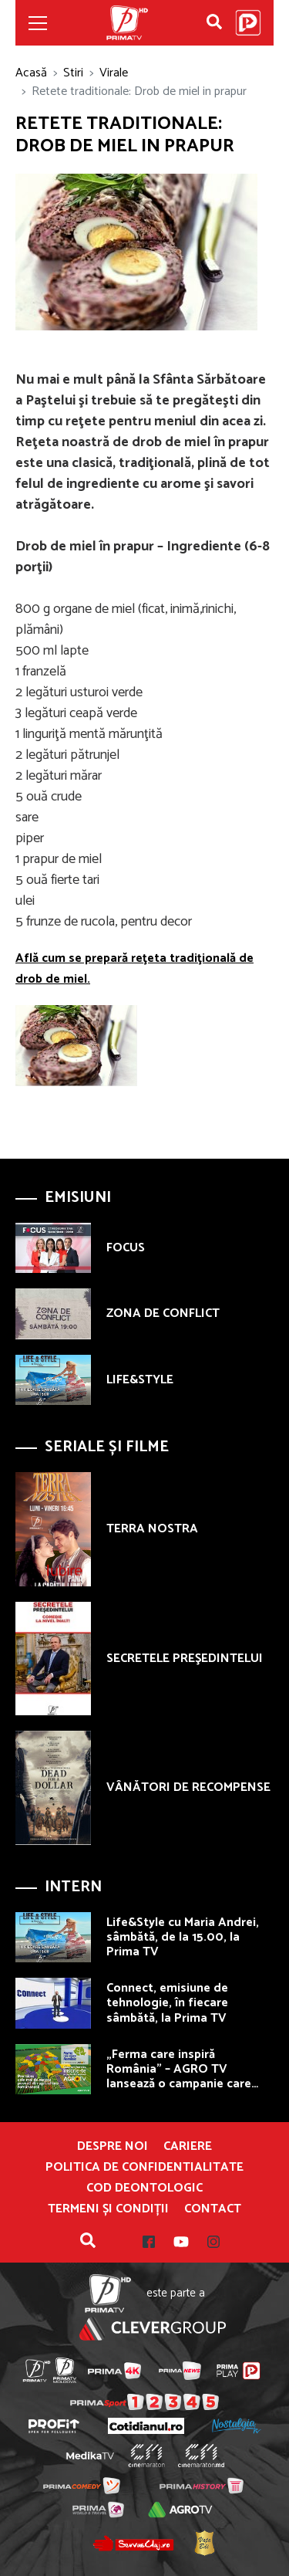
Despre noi (112, 2147)
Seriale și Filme (107, 1447)
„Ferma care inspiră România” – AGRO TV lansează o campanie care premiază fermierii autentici (184, 2077)
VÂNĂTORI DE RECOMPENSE (188, 1787)
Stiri (73, 73)
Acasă (31, 73)
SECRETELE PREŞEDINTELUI (184, 1658)
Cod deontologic (144, 2188)
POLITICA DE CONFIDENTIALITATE (144, 2167)
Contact (212, 2209)
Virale (113, 73)
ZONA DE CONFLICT (163, 1313)
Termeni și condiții (108, 2209)
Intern (73, 1887)
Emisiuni (78, 1197)
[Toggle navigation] (38, 23)
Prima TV (127, 22)
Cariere (187, 2147)
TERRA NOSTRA (152, 1528)
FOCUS (125, 1247)
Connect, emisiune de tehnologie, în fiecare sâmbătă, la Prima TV (167, 2003)
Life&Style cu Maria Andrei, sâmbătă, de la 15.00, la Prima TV (182, 1937)
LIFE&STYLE (139, 1379)
